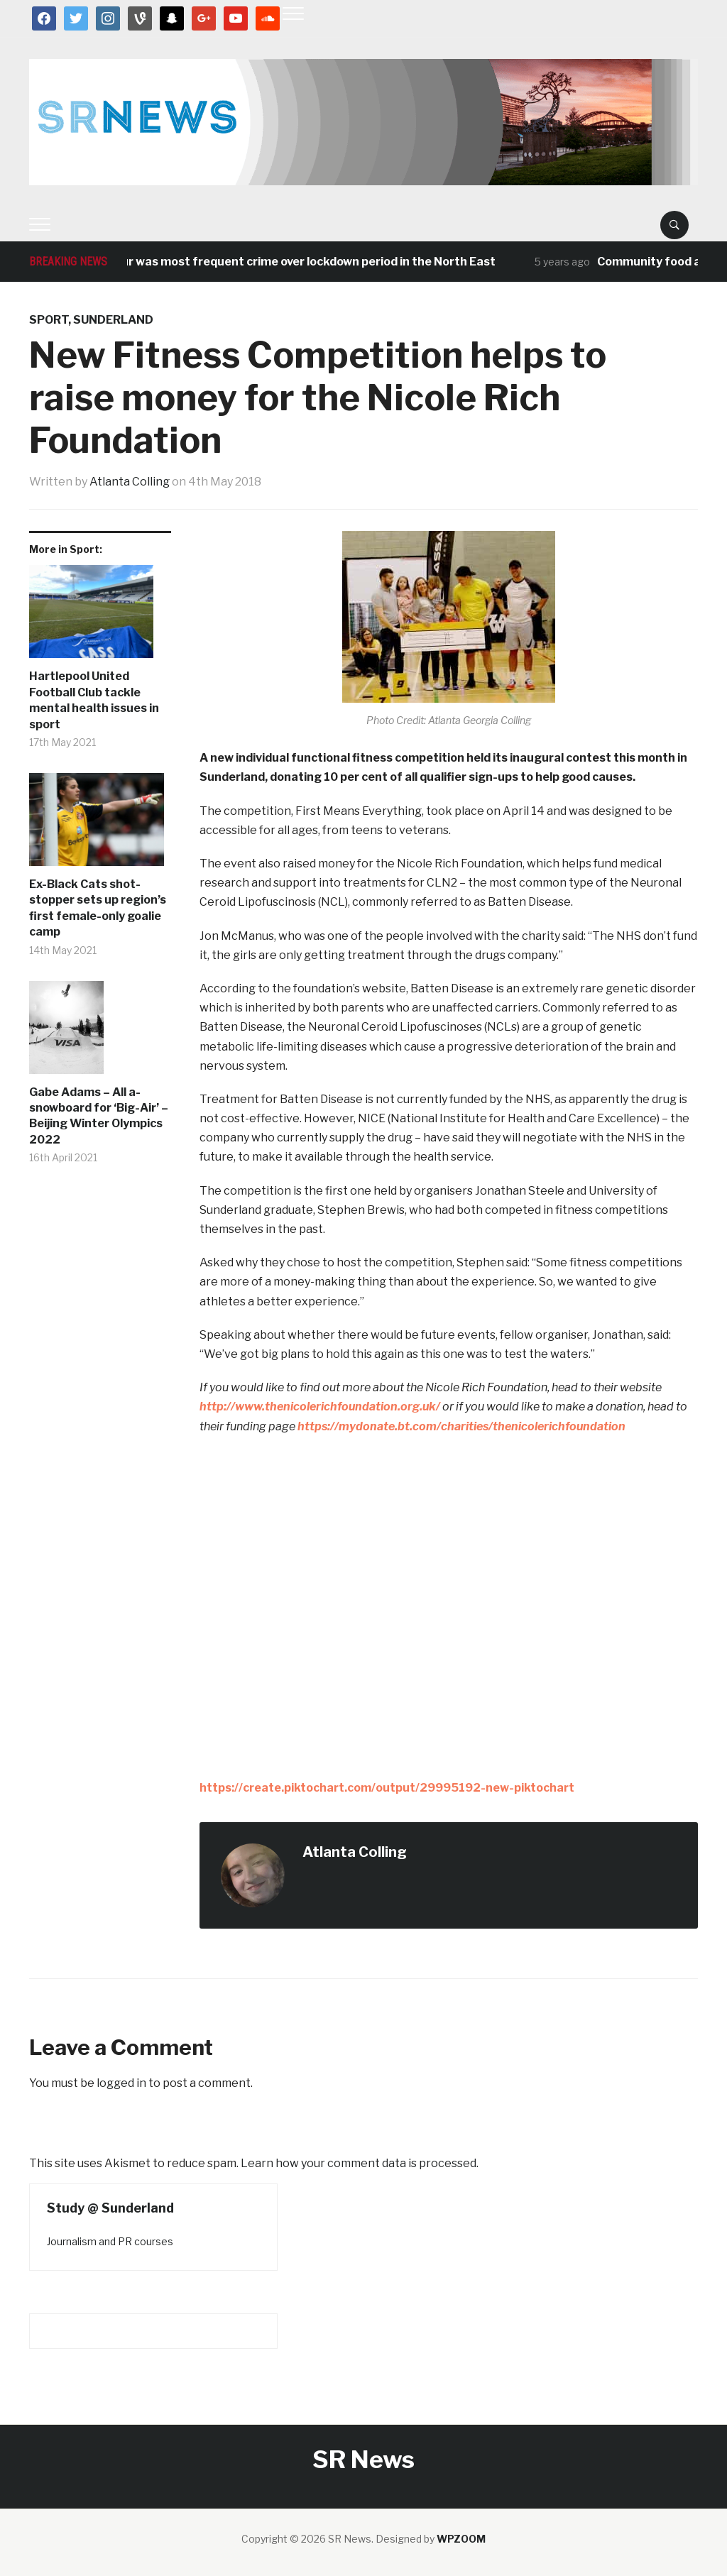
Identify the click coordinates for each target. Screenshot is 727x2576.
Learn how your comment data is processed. (360, 2163)
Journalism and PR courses (110, 2241)
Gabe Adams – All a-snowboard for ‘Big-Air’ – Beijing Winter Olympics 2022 (98, 1115)
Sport (48, 320)
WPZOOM (461, 2539)
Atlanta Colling (129, 481)
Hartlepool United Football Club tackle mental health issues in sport (94, 699)
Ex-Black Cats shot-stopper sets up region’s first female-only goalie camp (97, 907)
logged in (121, 2083)
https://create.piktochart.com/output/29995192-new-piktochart (386, 1787)
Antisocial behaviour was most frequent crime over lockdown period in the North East (271, 261)
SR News (363, 2459)
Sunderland (113, 320)
